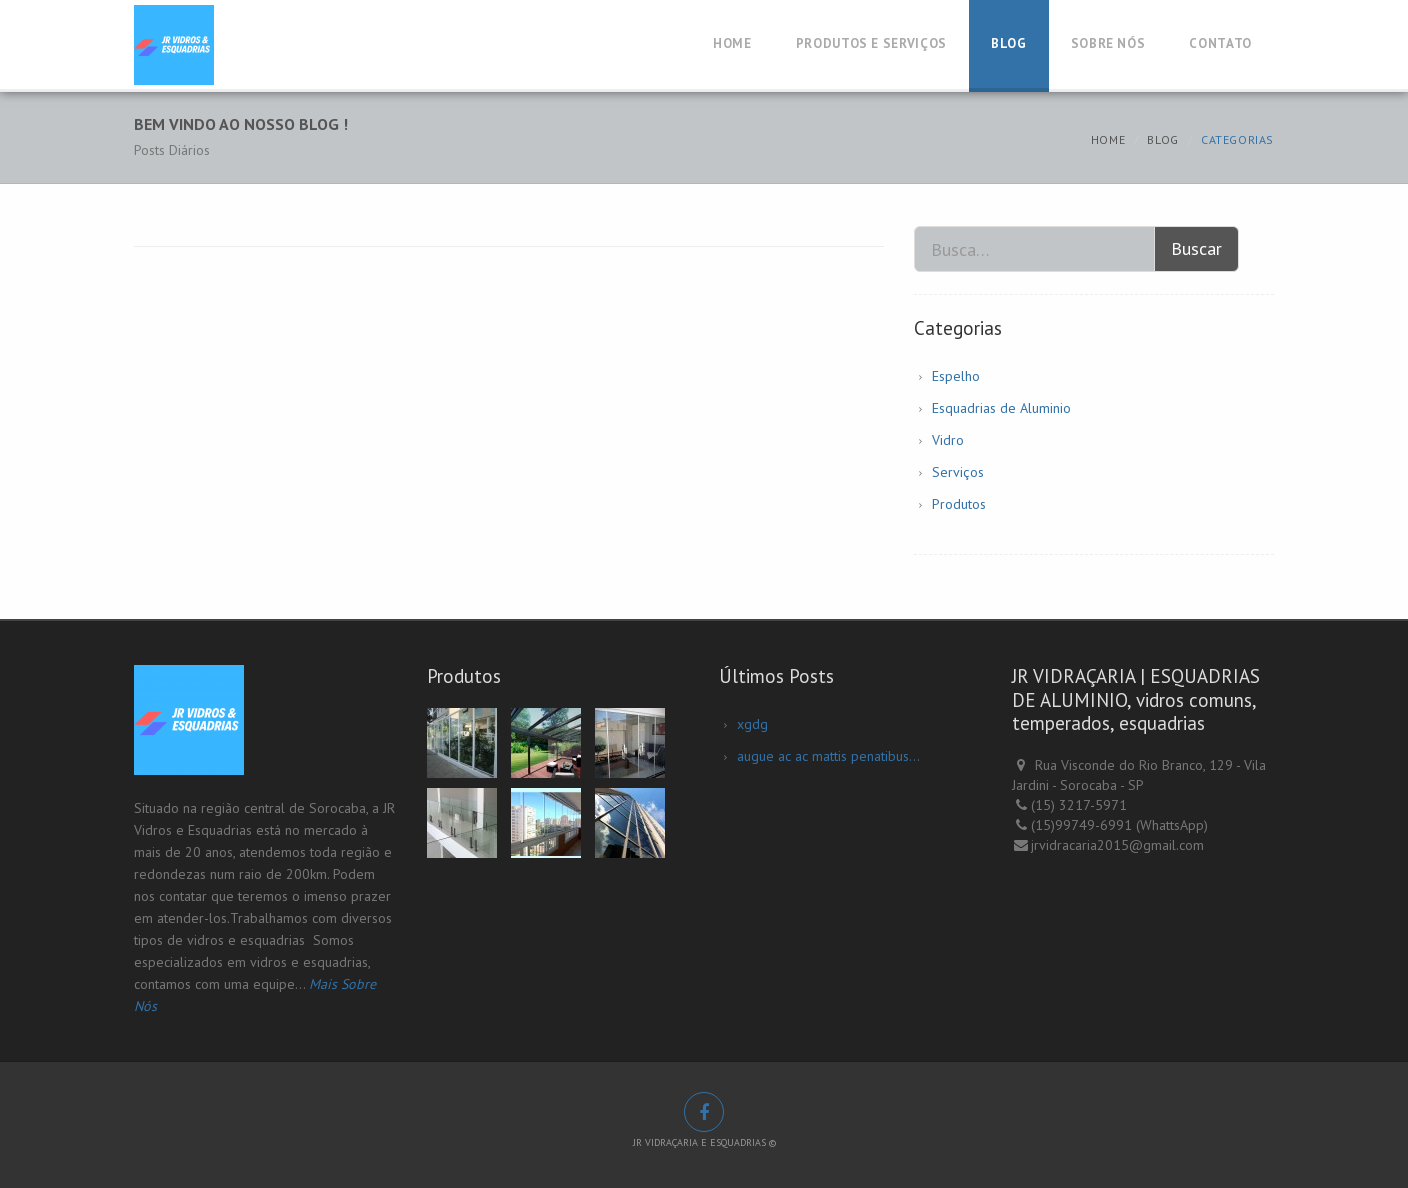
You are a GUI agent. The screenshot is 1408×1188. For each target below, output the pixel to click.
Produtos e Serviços (871, 43)
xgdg (752, 724)
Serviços (958, 472)
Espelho (956, 376)
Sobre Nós (1108, 43)
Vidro (948, 440)
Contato (1220, 43)
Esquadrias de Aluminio (1001, 408)
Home (732, 43)
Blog (1009, 43)
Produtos (959, 504)
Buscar (1196, 248)
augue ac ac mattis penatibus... (828, 756)
